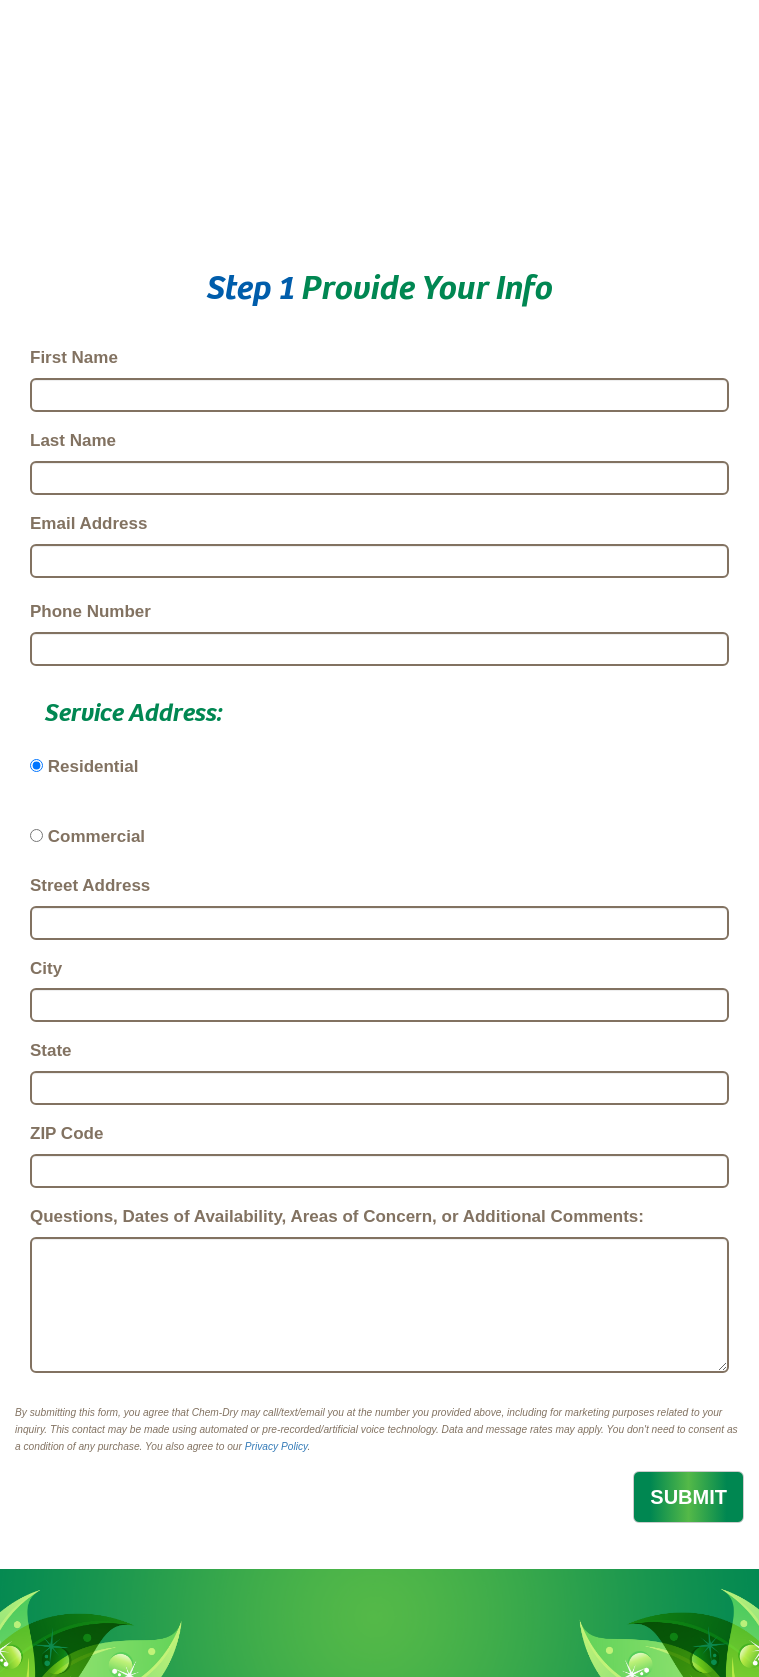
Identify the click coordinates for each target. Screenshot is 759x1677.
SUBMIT (688, 1497)
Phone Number (90, 611)
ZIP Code (66, 1133)
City (46, 968)
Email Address (88, 523)
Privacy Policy (276, 1446)
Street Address (90, 885)
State (51, 1050)
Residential (93, 766)
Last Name (73, 440)
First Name (74, 357)
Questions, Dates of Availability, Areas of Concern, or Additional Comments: (337, 1216)
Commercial (96, 836)
